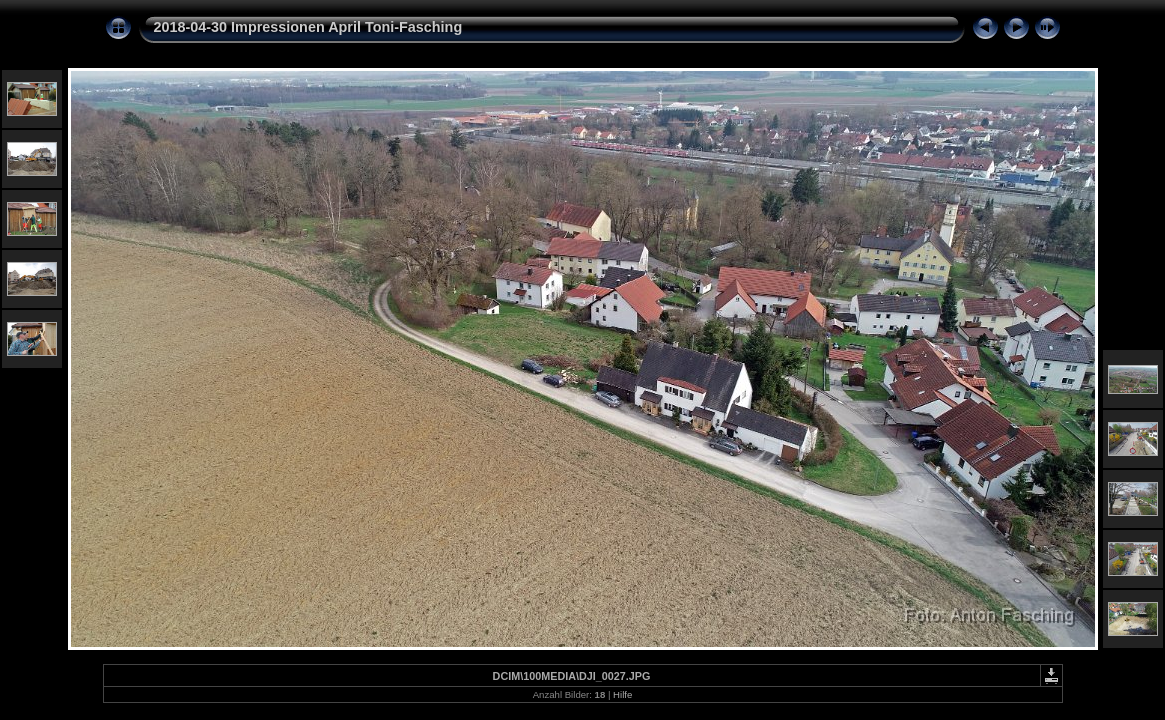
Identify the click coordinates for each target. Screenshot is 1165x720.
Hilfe (622, 694)
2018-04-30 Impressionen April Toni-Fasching (308, 27)
